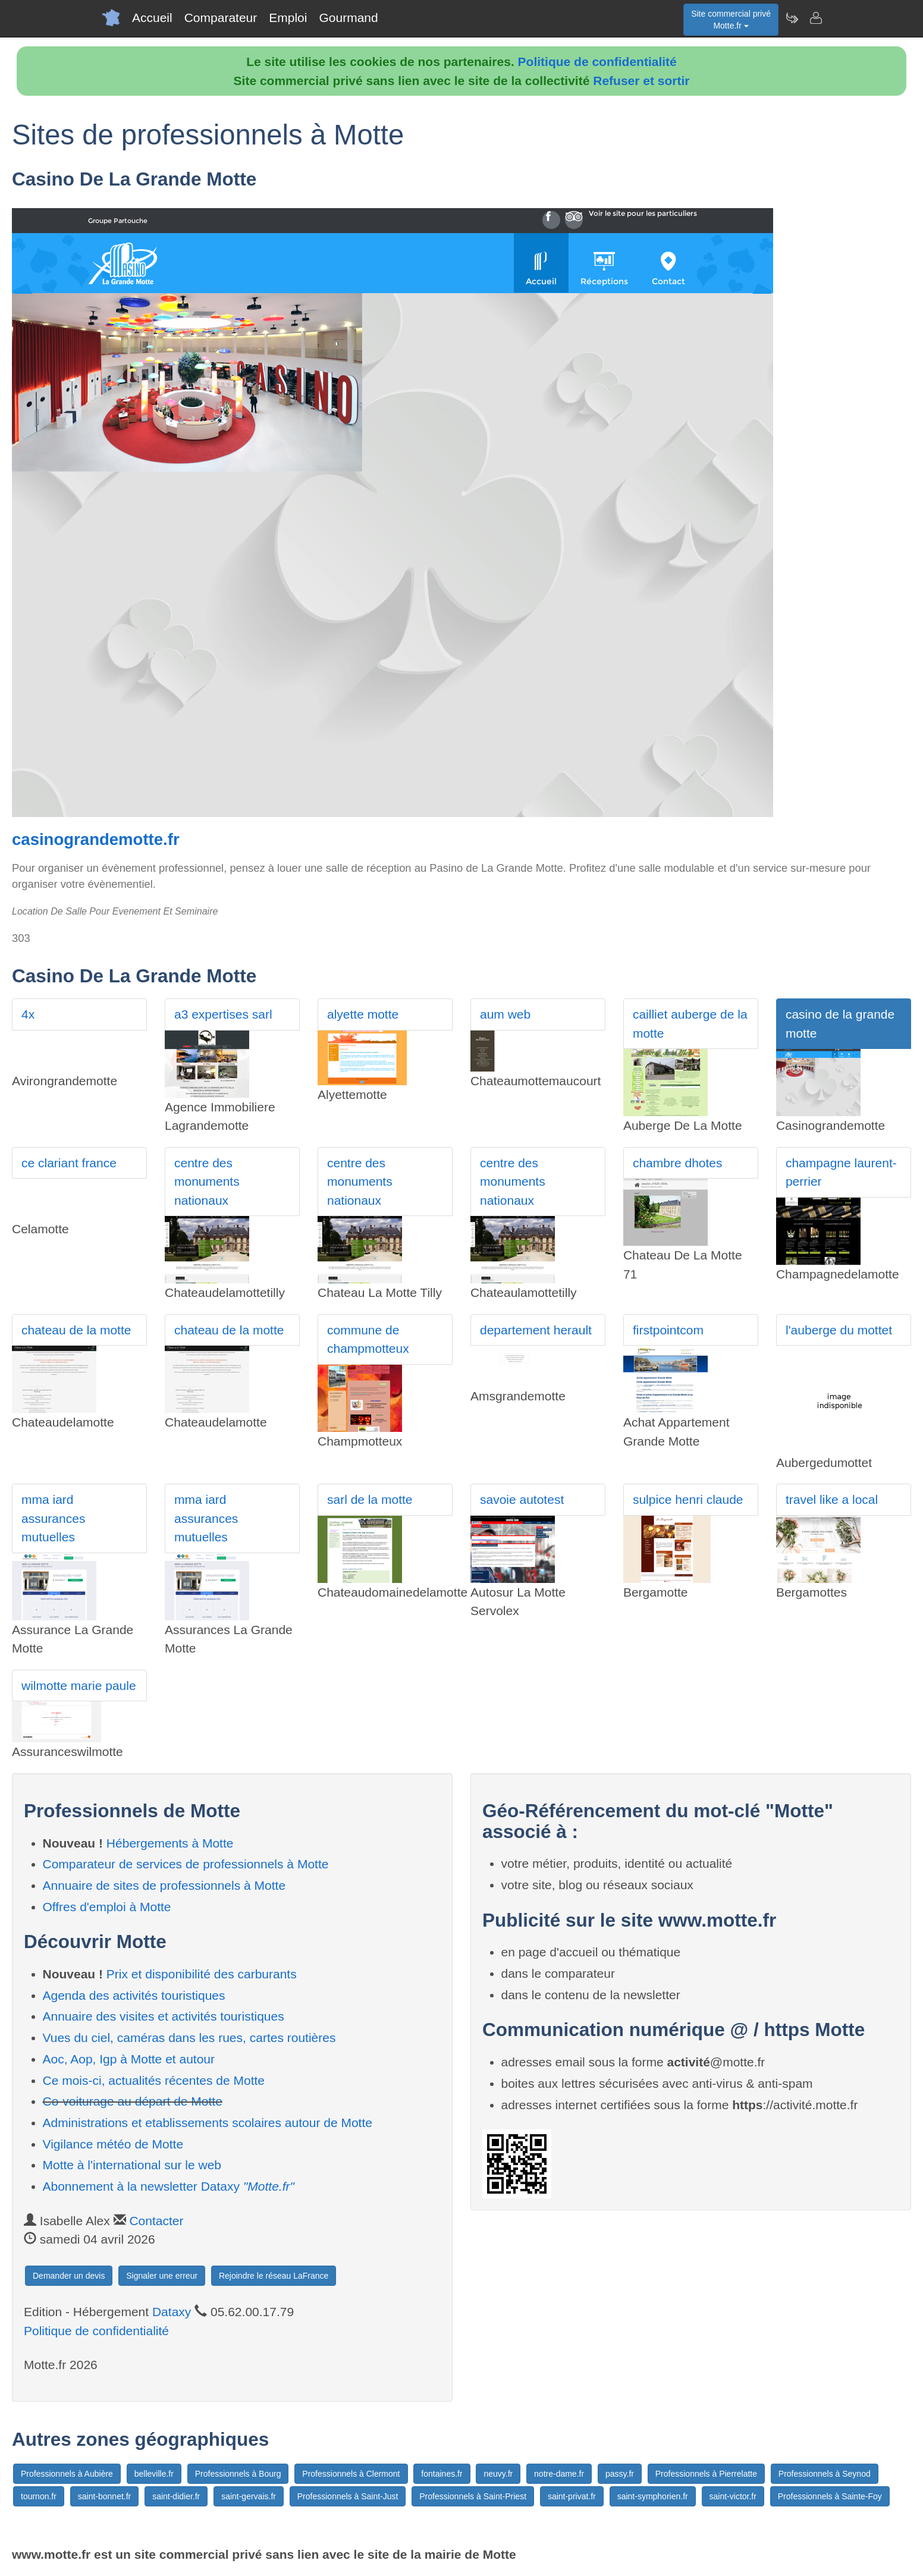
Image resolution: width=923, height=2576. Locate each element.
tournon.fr (38, 2496)
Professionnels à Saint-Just (347, 2496)
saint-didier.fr (176, 2496)
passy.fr (619, 2473)
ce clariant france (69, 1163)
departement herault (536, 1330)
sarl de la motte (370, 1499)
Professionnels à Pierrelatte (706, 2473)
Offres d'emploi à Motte (107, 1907)
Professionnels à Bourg (238, 2473)
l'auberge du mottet (839, 1330)
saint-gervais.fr (248, 2496)
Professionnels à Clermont (351, 2473)
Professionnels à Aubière (67, 2473)
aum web (505, 1014)
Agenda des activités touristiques (134, 1995)
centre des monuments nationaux (207, 1181)
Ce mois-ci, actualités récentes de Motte (154, 2080)
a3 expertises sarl (223, 1014)
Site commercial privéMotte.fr (731, 19)
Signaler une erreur (161, 2275)
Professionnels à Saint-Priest (472, 2496)
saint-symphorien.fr (652, 2496)
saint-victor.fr (732, 2496)
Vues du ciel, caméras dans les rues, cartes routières (189, 2037)
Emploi (288, 17)
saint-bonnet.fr (104, 2496)
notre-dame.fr (559, 2473)
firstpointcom (668, 1330)
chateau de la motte (76, 1330)
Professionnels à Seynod (824, 2473)
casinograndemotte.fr (96, 839)
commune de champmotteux (368, 1339)
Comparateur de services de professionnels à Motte (186, 1864)
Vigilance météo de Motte (113, 2144)
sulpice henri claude (688, 1499)
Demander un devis (69, 2275)
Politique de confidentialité (597, 61)
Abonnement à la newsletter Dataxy (168, 2186)
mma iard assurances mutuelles (53, 1518)
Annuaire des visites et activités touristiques (163, 2016)
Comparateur (221, 17)
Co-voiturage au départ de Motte (132, 2101)
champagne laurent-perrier (841, 1172)
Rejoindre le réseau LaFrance (273, 2275)
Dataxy (171, 2312)
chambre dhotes (678, 1163)
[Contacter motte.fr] (815, 18)
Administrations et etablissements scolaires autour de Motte (207, 2122)
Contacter (156, 2221)
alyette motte (362, 1014)
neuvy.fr (498, 2473)
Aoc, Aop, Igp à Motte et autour (129, 2059)
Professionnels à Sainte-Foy (830, 2496)
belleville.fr (154, 2473)
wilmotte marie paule (78, 1685)
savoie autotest (522, 1499)
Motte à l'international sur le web (132, 2165)
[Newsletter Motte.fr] (791, 18)
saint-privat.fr (572, 2496)
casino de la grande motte (840, 1023)
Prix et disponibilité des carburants (201, 1974)
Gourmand (348, 17)
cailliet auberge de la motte (690, 1023)
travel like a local (832, 1499)
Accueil (152, 17)
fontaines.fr (441, 2473)
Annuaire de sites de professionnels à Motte (164, 1885)
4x (27, 1014)
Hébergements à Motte (170, 1843)
